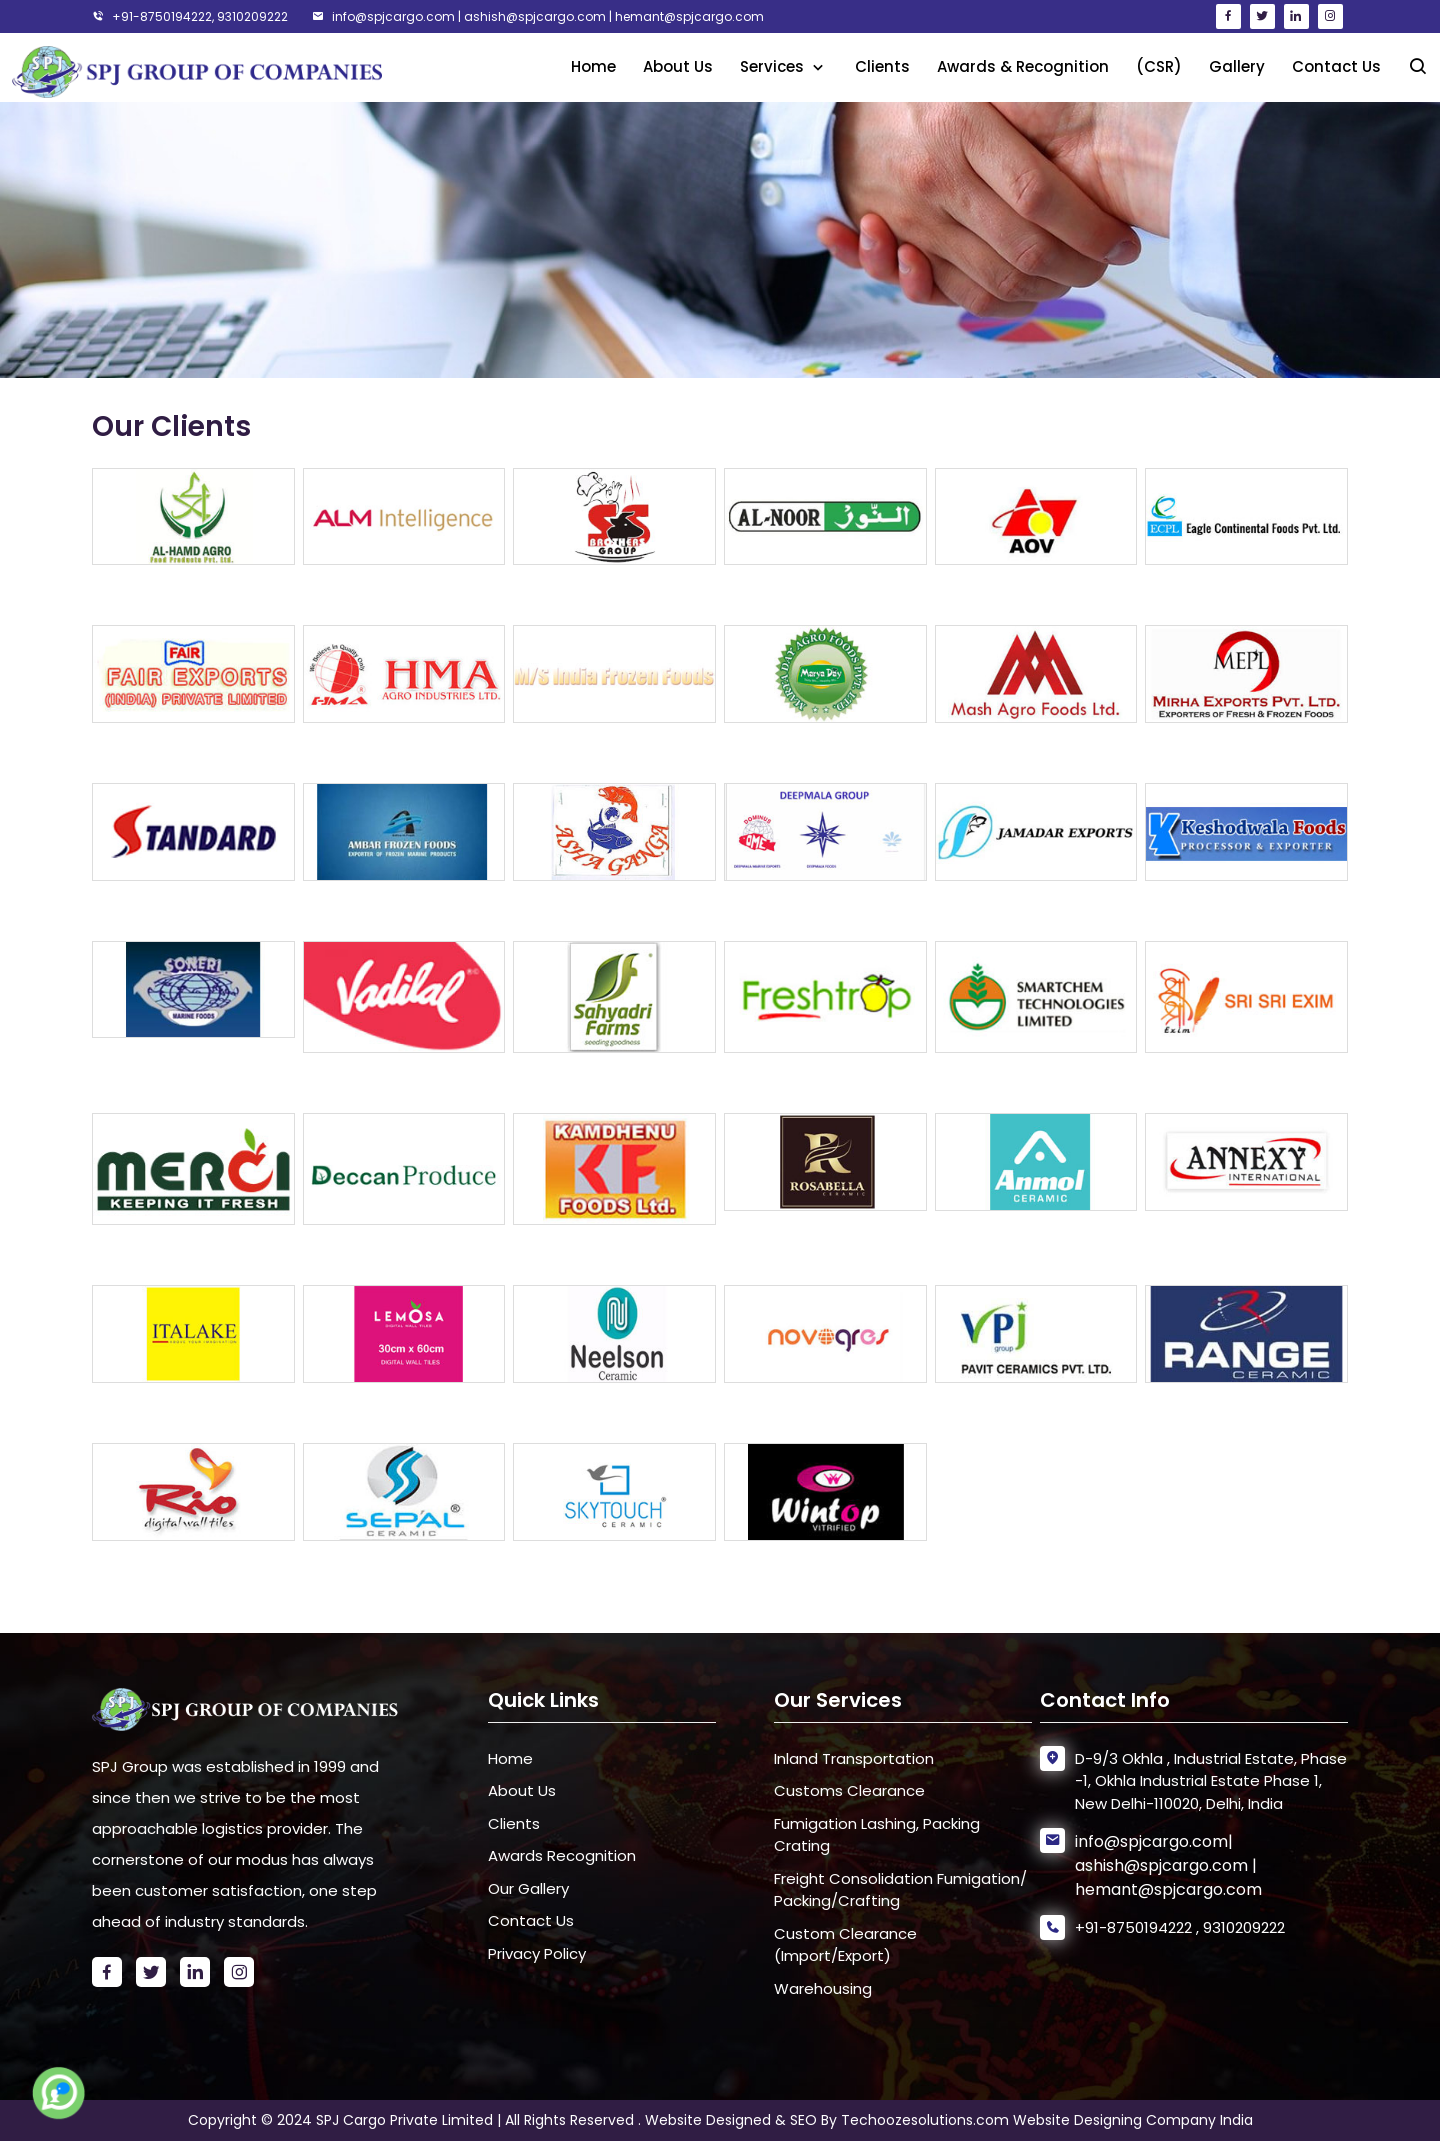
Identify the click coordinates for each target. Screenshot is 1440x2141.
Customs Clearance (849, 1790)
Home (593, 66)
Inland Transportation (854, 1758)
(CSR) (1159, 66)
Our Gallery (528, 1888)
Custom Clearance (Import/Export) (845, 1945)
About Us (678, 66)
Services (774, 66)
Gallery (1237, 66)
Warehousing (823, 1988)
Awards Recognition (562, 1855)
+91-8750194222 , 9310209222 (1180, 1927)
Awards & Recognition (1023, 66)
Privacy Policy (537, 1953)
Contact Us (1336, 66)
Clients (882, 66)
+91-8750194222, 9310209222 (190, 16)
